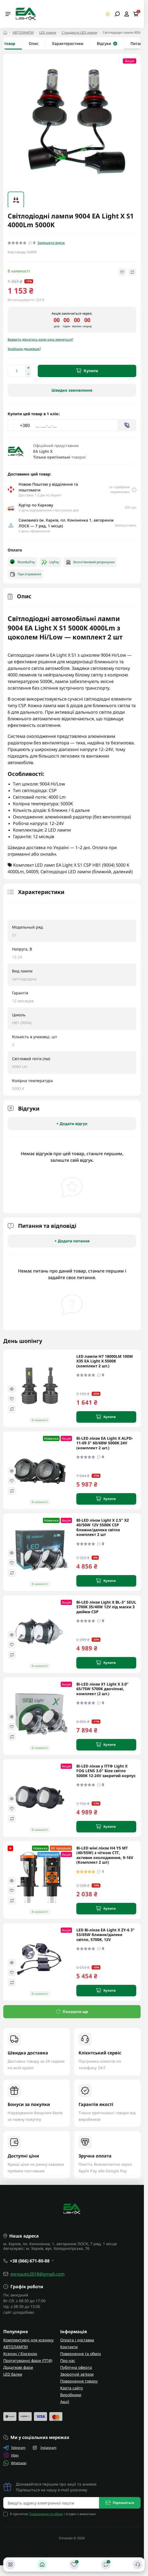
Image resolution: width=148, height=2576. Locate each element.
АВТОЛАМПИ (23, 32)
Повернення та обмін (80, 2353)
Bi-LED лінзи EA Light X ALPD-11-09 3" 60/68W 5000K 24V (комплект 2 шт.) (104, 1443)
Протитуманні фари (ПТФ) (27, 2360)
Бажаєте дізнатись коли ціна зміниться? (40, 339)
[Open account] (126, 14)
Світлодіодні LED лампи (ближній (75, 872)
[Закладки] (74, 2564)
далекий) (123, 872)
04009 (32, 872)
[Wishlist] (12, 1399)
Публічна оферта (76, 2367)
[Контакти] (138, 2564)
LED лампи (47, 32)
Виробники (70, 2394)
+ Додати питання (72, 1240)
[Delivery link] (134, 489)
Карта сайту (71, 2387)
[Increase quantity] (28, 368)
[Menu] (7, 14)
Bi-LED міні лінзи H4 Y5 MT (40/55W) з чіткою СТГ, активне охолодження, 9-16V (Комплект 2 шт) (104, 1855)
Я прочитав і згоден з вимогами (52, 2514)
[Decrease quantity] (28, 374)
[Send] (127, 425)
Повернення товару (79, 2381)
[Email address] (51, 2503)
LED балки (12, 2374)
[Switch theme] (108, 14)
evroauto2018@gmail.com (37, 2274)
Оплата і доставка (77, 2339)
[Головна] (42, 2564)
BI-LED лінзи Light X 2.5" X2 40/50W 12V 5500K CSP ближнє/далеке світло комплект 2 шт (102, 1527)
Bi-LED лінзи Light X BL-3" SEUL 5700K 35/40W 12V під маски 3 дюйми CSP (106, 1607)
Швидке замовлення (71, 390)
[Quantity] (16, 371)
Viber (11, 2455)
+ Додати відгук (72, 1123)
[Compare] (12, 1409)
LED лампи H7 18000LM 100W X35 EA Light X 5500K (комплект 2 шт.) (104, 1361)
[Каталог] (10, 2564)
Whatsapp (14, 2463)
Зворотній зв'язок (77, 2374)
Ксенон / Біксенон (20, 2353)
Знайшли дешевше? (24, 348)
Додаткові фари (18, 2367)
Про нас (67, 2360)
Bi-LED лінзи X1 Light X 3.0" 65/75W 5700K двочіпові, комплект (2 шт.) (102, 1689)
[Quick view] (12, 1389)
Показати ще (72, 2011)
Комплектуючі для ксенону (28, 2339)
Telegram (14, 2447)
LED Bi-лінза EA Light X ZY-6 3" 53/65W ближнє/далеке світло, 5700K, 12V (105, 1935)
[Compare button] (132, 272)
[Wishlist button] (122, 272)
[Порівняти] (106, 2564)
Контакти (69, 2346)
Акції (64, 2401)
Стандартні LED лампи (79, 32)
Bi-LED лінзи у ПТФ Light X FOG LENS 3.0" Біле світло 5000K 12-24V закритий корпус (106, 1771)
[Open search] (117, 14)
